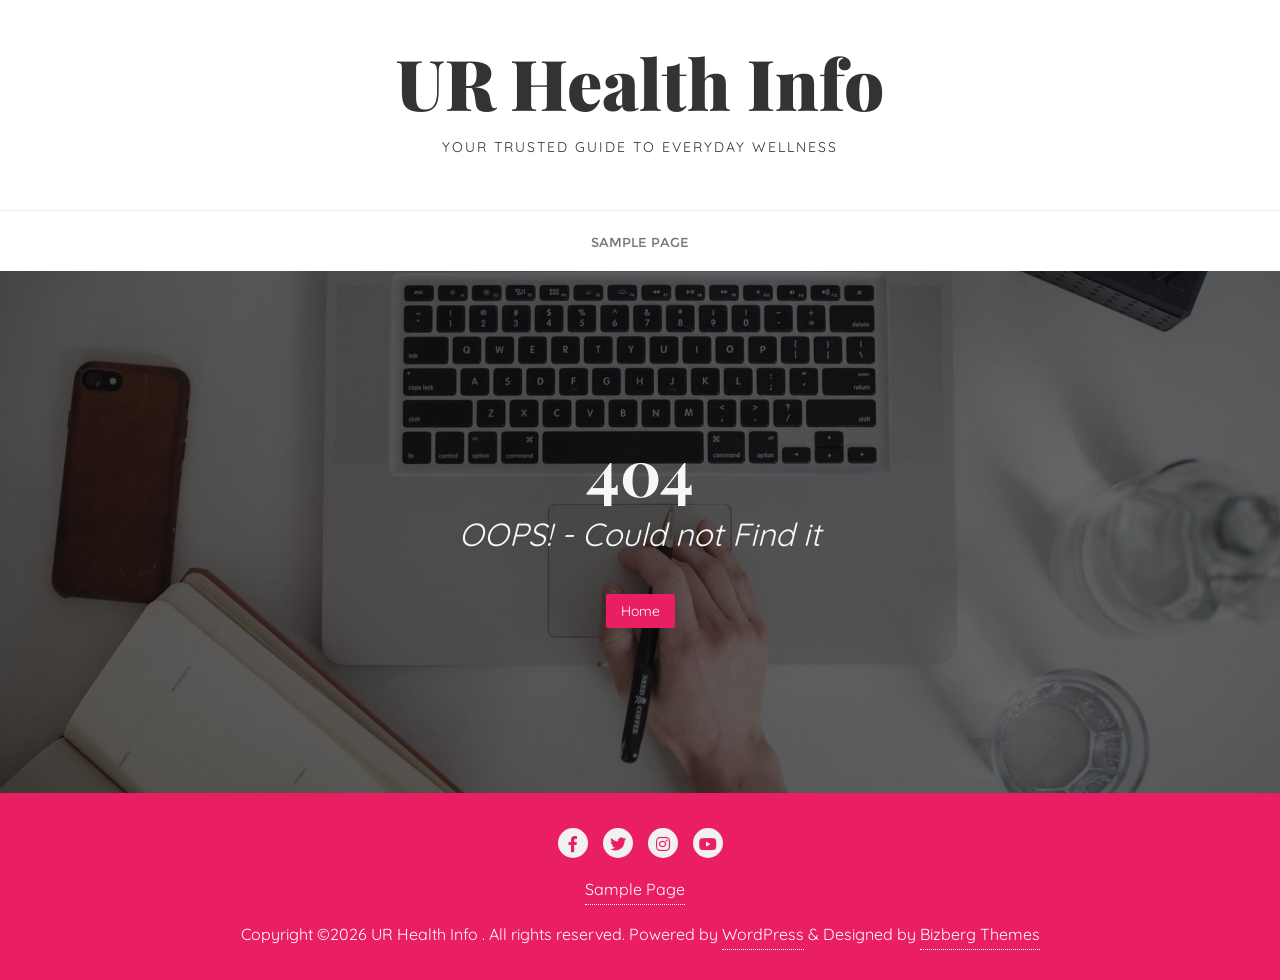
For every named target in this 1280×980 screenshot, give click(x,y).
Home (640, 611)
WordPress (763, 934)
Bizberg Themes (980, 934)
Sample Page (635, 889)
